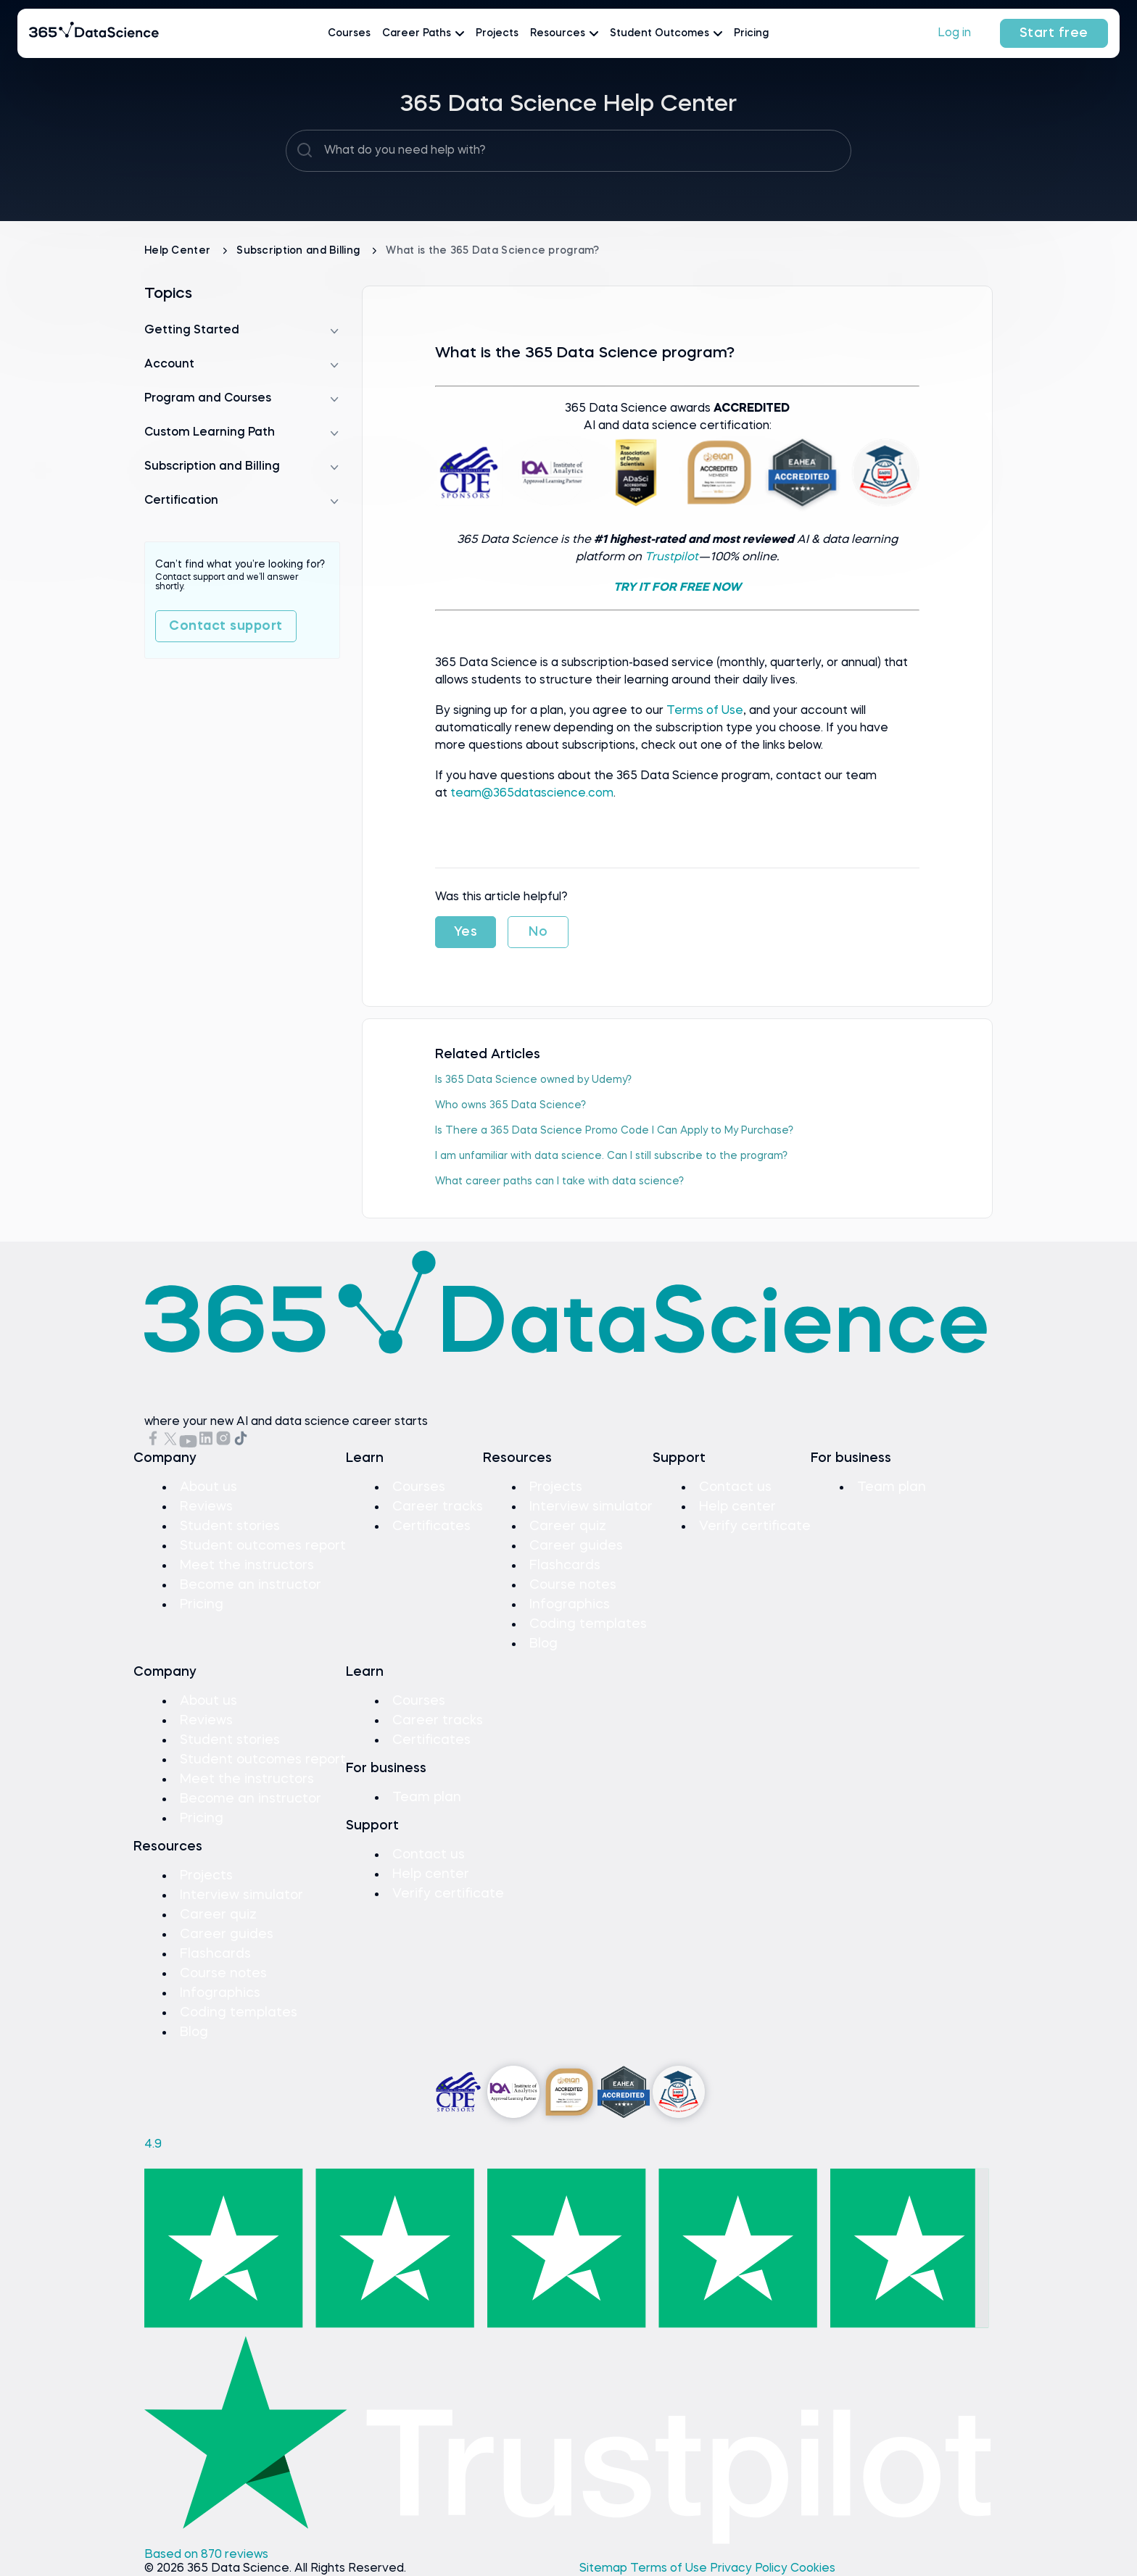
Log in (954, 33)
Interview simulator (591, 1506)
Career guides (576, 1546)
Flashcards (564, 1565)
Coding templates (588, 1624)
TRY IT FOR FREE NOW (677, 588)
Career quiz (567, 1526)
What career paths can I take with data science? (559, 1181)
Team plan (891, 1487)
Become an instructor (250, 1585)
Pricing (751, 33)
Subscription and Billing (299, 251)
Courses (349, 33)
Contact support (226, 626)
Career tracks (437, 1506)
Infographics (569, 1604)
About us (208, 1487)
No (538, 932)
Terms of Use (704, 711)
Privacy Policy (750, 2569)
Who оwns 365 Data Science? (510, 1105)
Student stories (230, 1526)
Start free (1054, 33)
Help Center (178, 251)
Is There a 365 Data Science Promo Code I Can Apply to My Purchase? (614, 1131)
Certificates (431, 1526)
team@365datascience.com (531, 793)
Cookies (812, 2569)
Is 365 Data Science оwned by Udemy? (533, 1080)
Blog (543, 1643)
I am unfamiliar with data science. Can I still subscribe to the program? (611, 1156)
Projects (497, 33)
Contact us (735, 1487)
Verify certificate (755, 1526)
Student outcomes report (263, 1546)
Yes (466, 932)
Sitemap (604, 2569)
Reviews (206, 1506)
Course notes (572, 1585)
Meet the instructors (247, 1565)
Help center (737, 1506)
